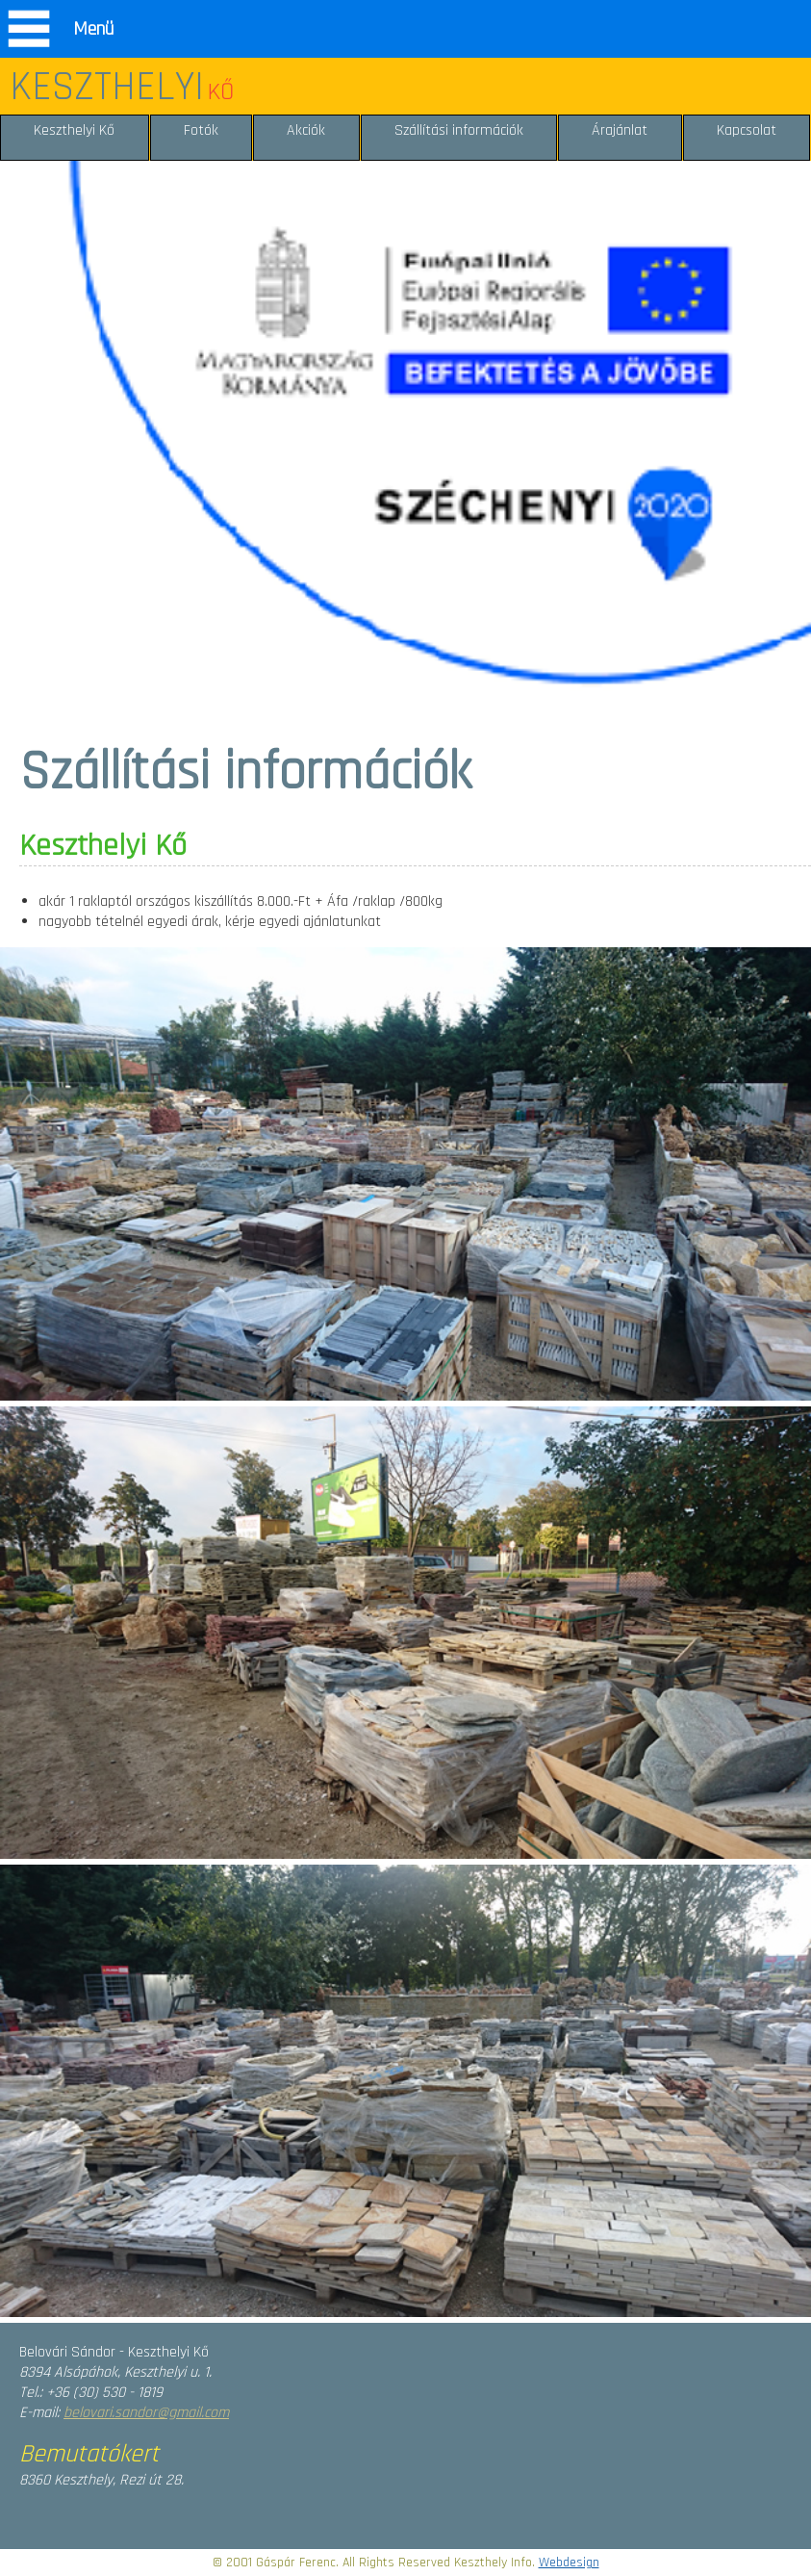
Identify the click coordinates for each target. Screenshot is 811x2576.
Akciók (306, 130)
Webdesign (569, 2562)
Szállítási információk (458, 130)
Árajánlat (619, 130)
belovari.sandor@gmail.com (146, 2413)
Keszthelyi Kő (74, 130)
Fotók (201, 130)
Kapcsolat (746, 130)
